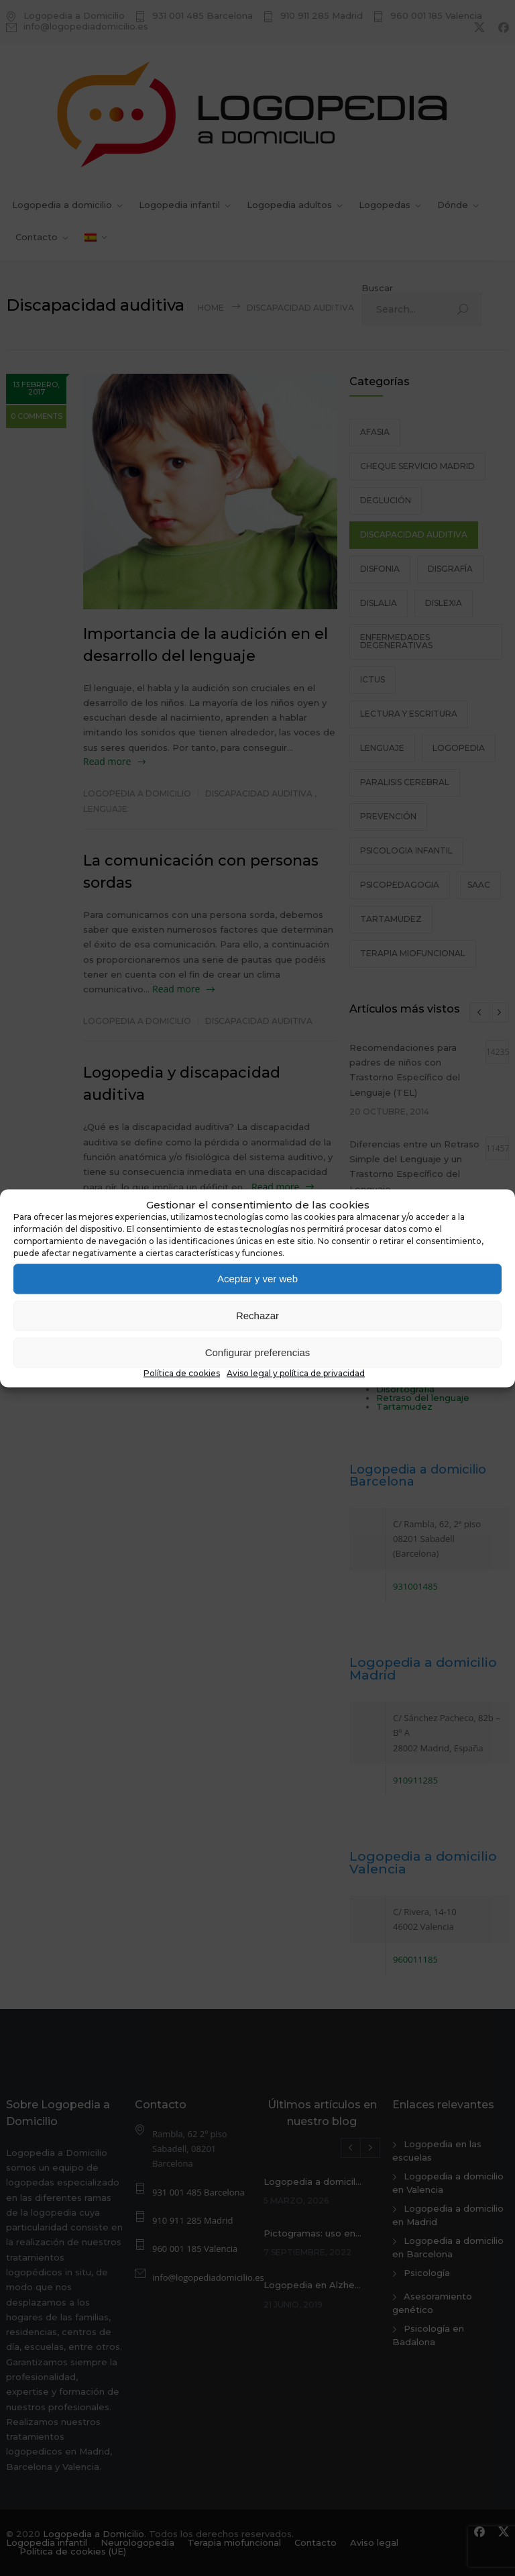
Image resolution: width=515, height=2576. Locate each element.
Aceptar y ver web (257, 1278)
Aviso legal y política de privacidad (296, 1373)
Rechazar (257, 1315)
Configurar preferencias (257, 1352)
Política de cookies (182, 1373)
